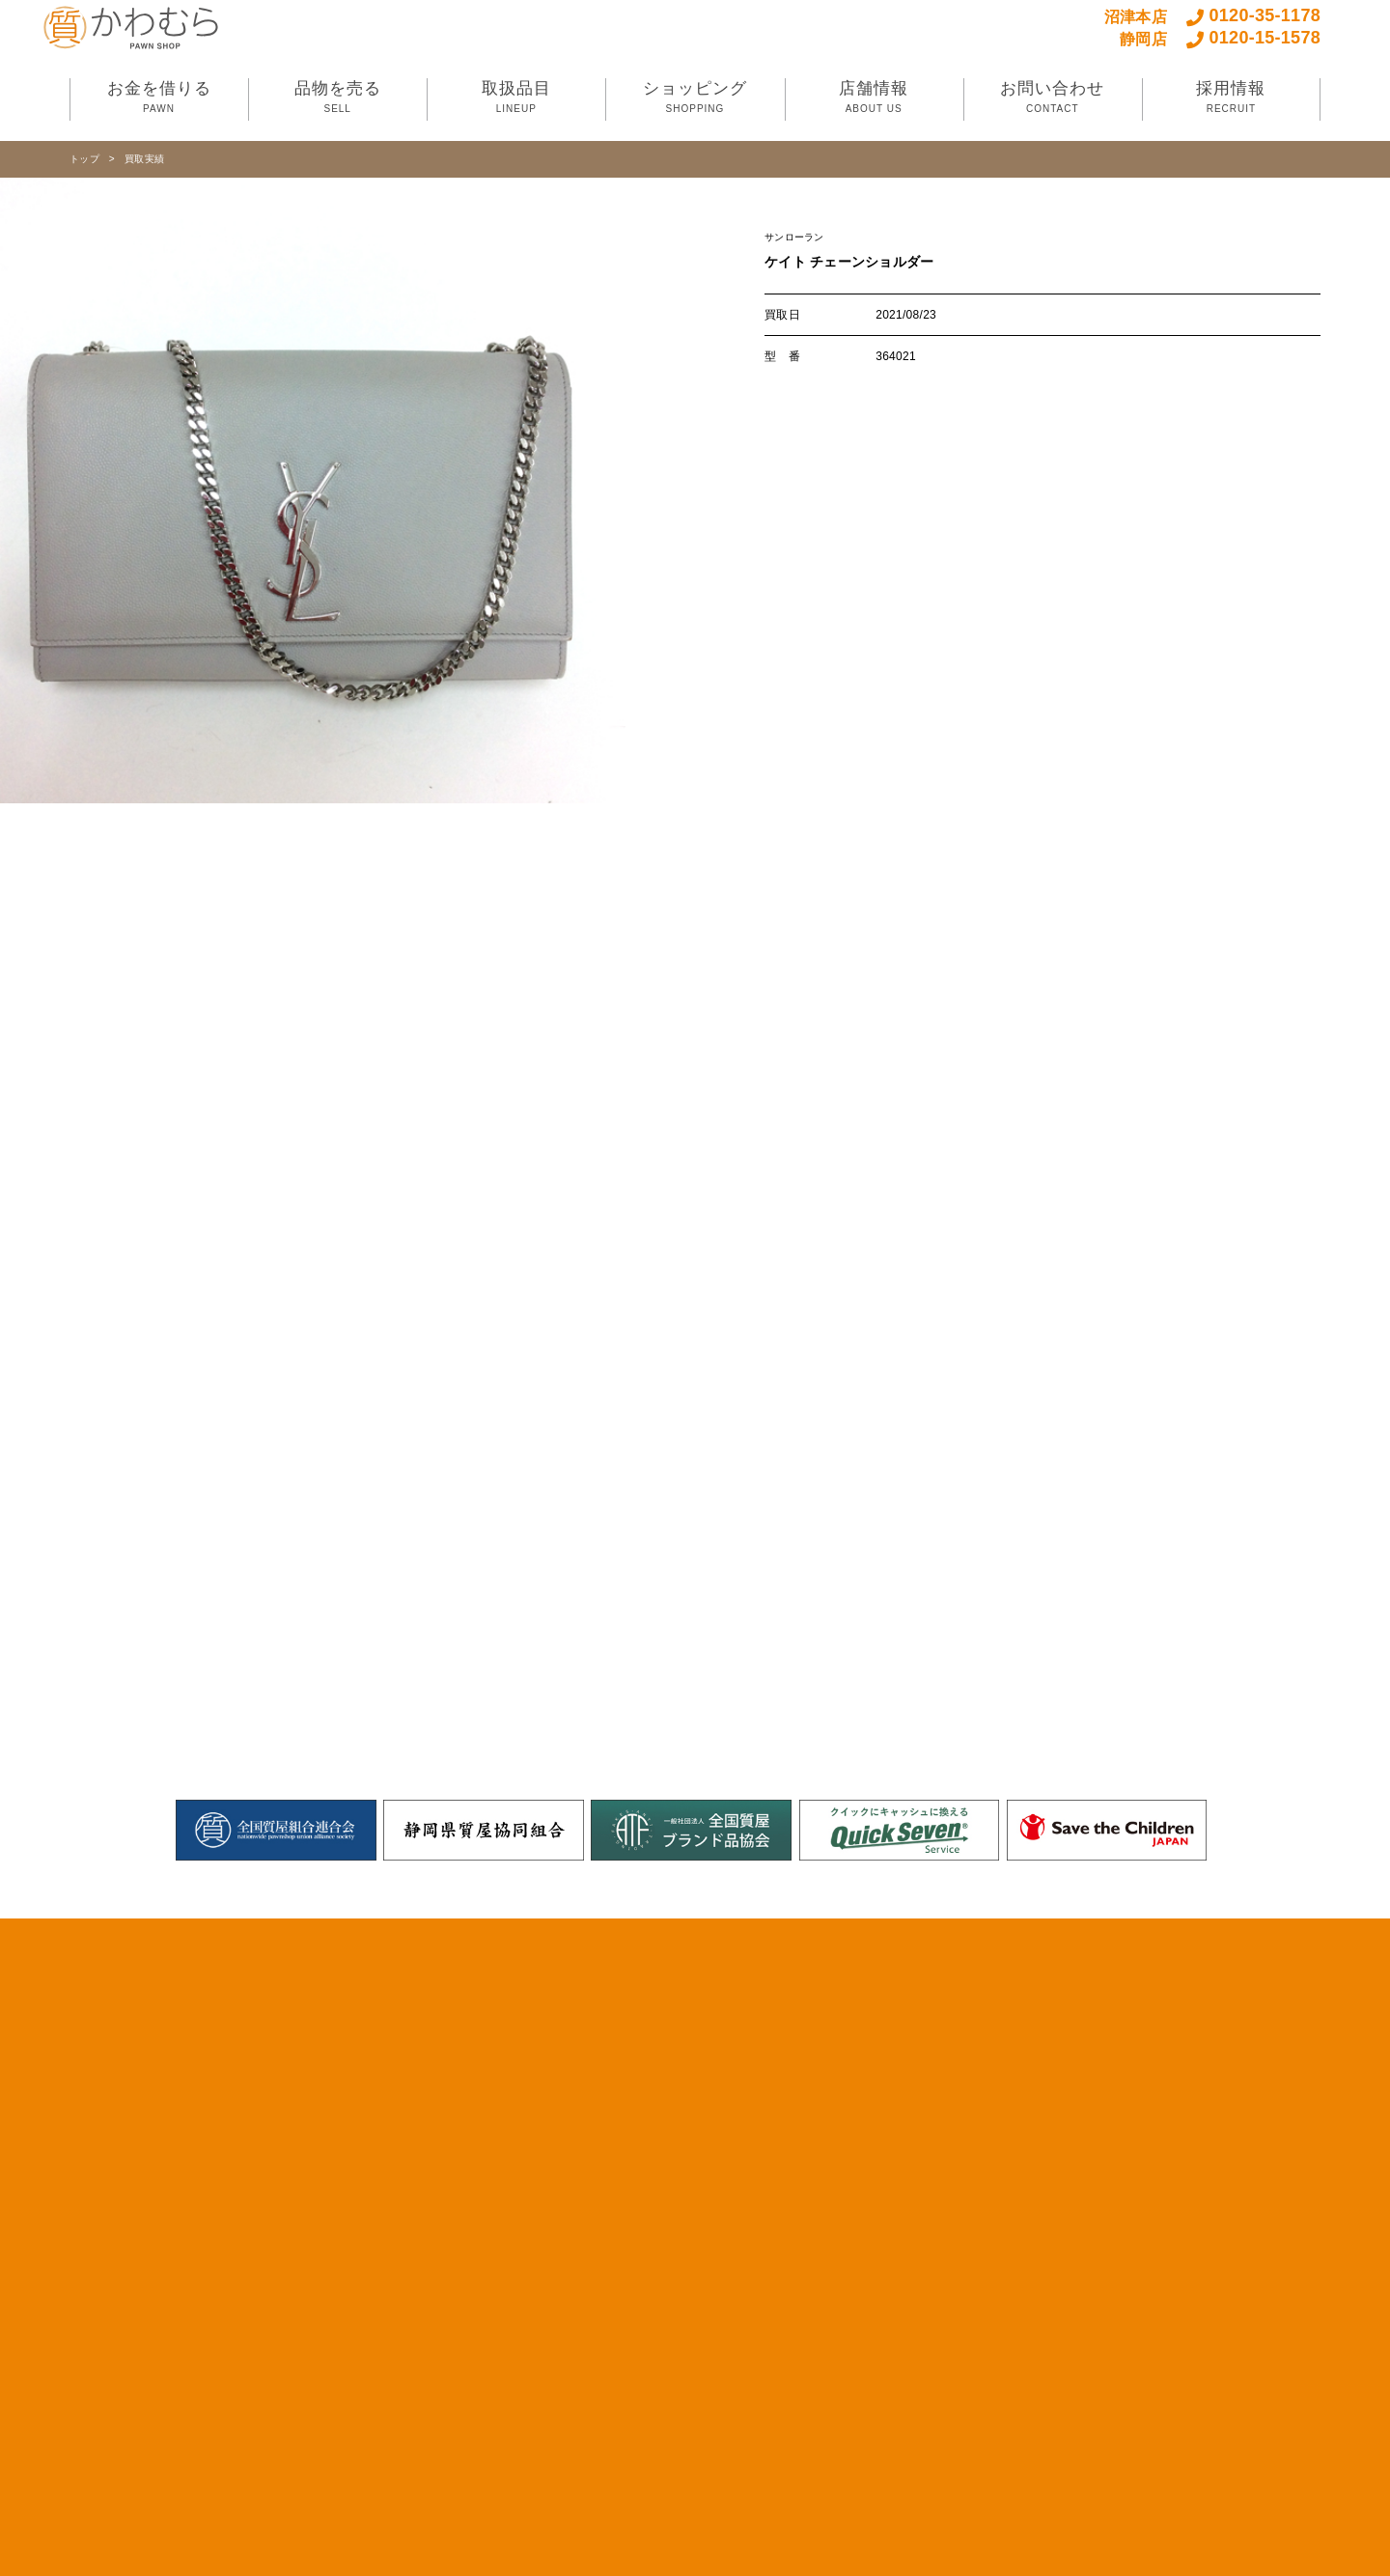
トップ (84, 159)
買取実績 (144, 159)
